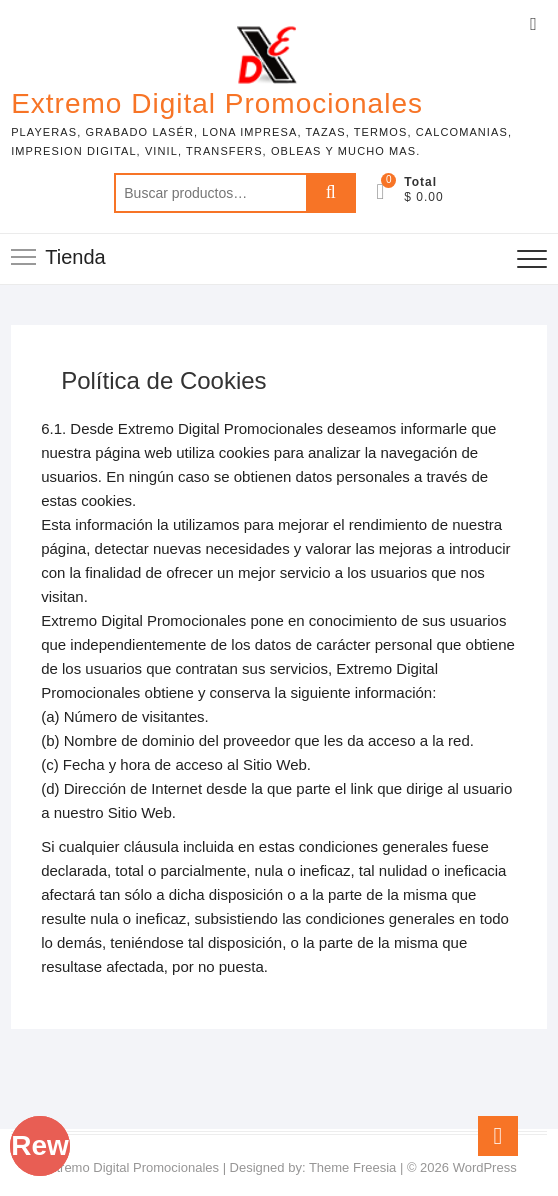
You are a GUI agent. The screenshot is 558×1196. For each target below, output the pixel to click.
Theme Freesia (352, 1167)
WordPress (485, 1167)
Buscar (331, 193)
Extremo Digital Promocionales (217, 103)
